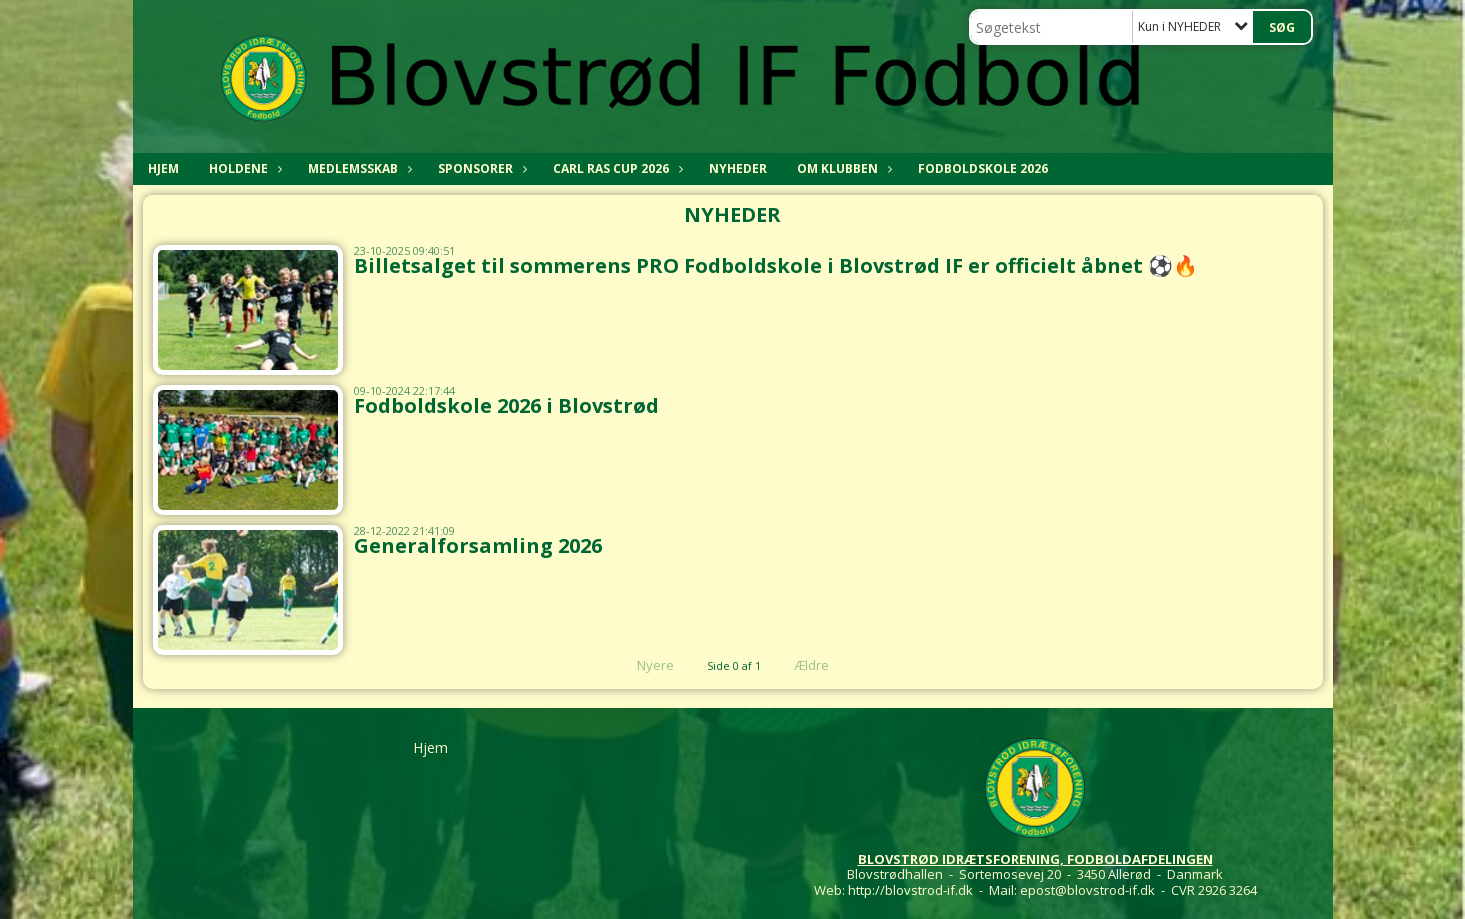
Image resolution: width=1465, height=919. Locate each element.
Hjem (163, 168)
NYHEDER (738, 168)
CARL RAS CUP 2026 (616, 168)
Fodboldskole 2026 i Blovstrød (506, 405)
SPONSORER (480, 168)
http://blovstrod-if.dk (910, 890)
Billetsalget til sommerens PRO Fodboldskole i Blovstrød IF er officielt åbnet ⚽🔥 (776, 265)
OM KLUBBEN (842, 168)
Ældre (825, 665)
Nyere (643, 665)
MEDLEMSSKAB (358, 168)
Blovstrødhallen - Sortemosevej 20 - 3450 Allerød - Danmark (1035, 874)
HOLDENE (243, 168)
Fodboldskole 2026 (983, 168)
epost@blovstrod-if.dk (1087, 890)
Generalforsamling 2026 (478, 545)
